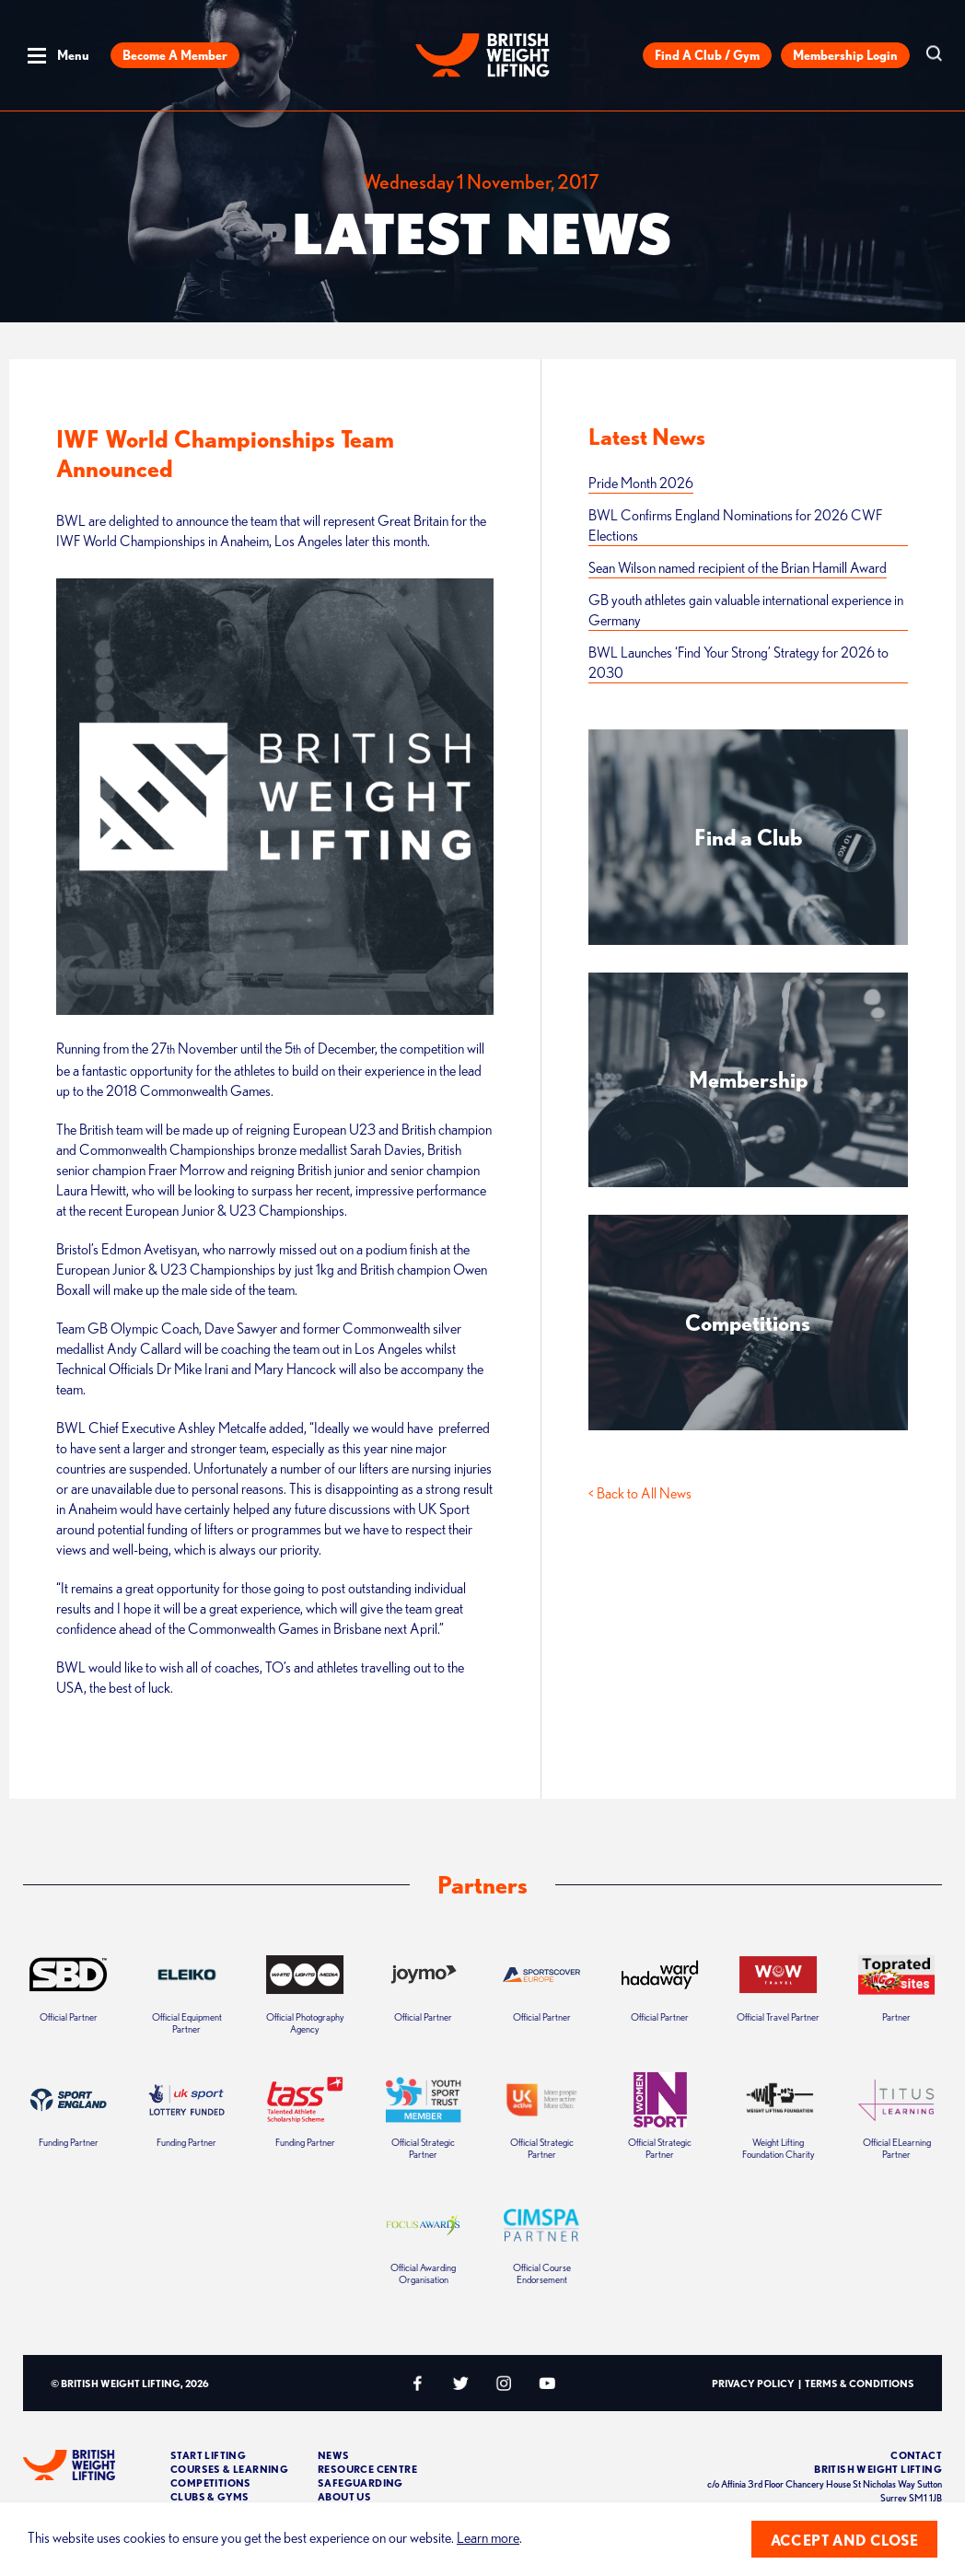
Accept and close (844, 2540)
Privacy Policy (753, 2383)
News (334, 2455)
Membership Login (845, 55)
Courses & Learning (229, 2469)
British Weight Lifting (878, 2469)
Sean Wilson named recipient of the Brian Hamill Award (737, 567)
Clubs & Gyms (210, 2496)
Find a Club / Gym (707, 55)
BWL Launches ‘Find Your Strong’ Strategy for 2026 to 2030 (738, 662)
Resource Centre (367, 2469)
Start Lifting (208, 2455)
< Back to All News (640, 1493)
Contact (916, 2455)
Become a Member (174, 55)
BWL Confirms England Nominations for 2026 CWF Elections (735, 525)
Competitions (210, 2483)
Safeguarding (360, 2483)
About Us (344, 2496)
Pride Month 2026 (640, 482)
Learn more (488, 2537)
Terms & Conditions (859, 2383)
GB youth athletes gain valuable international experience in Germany (745, 609)
